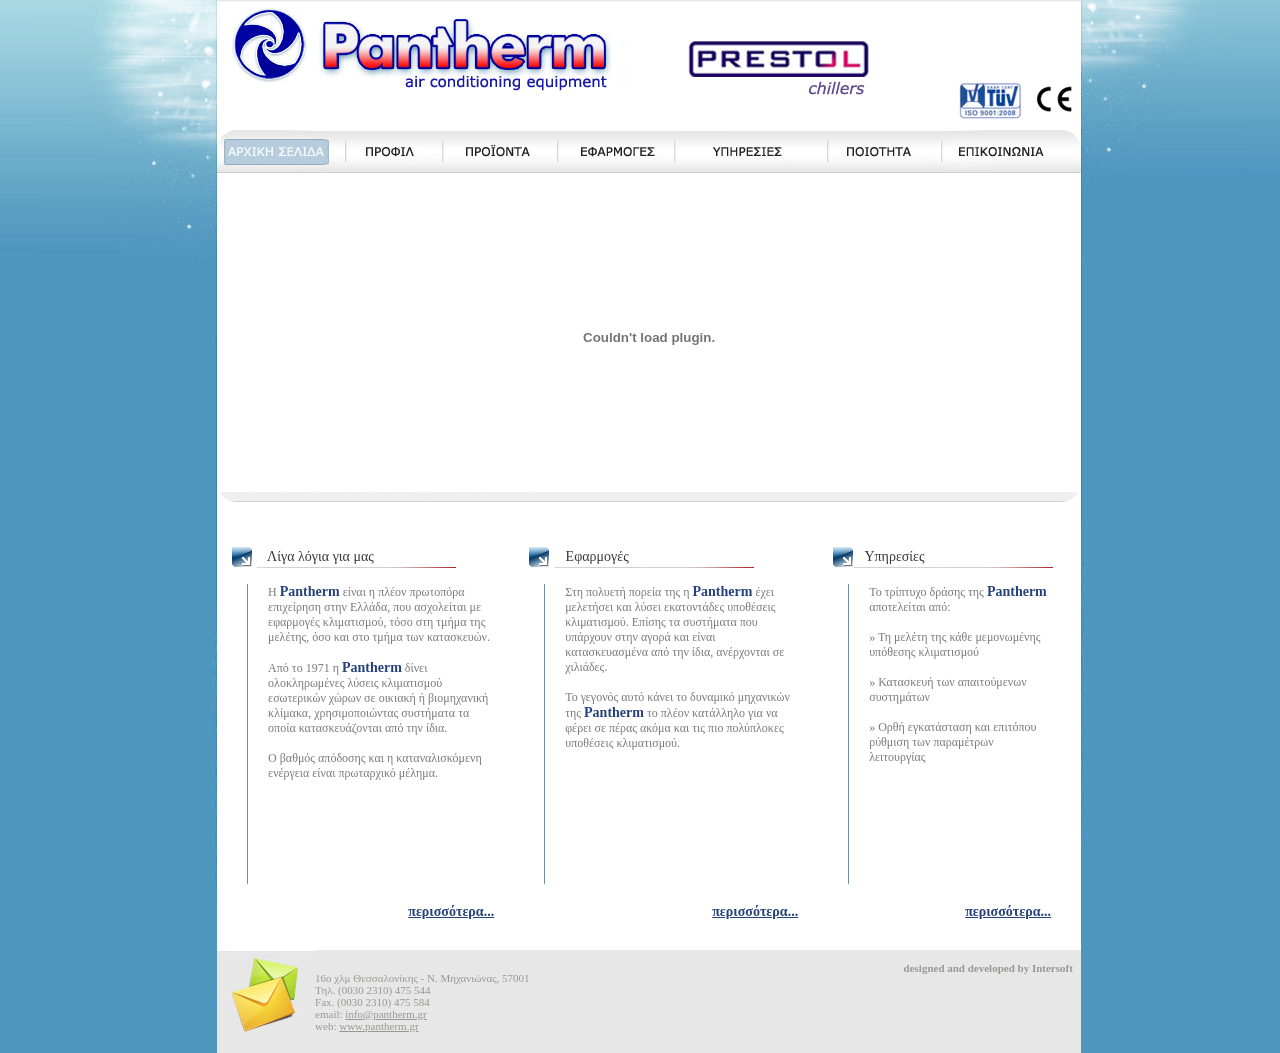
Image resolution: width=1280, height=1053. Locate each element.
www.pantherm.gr (378, 1026)
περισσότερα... (451, 911)
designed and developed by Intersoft (988, 968)
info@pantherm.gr (385, 1014)
